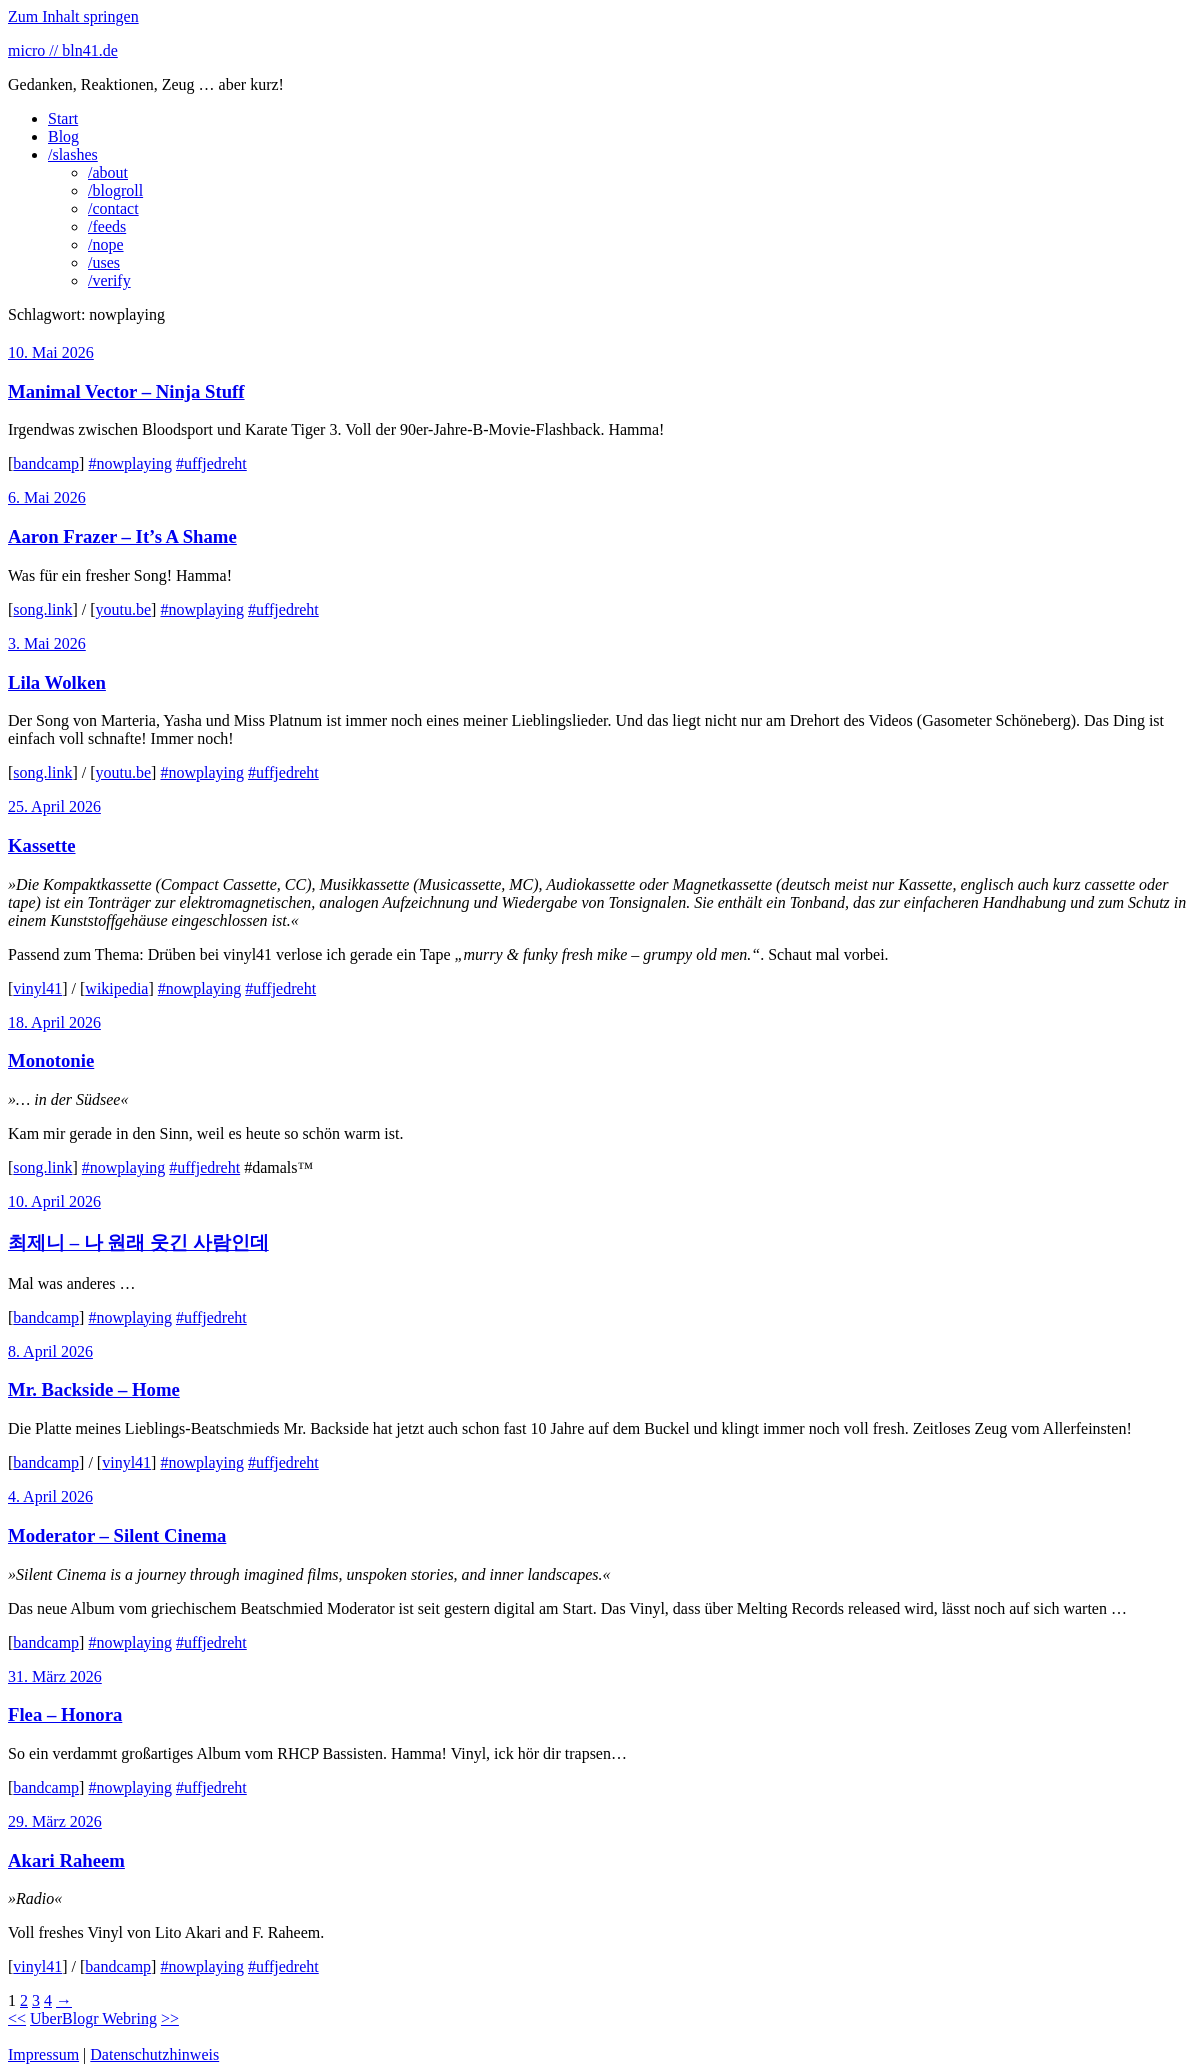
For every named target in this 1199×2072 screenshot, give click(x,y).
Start (63, 118)
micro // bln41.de (63, 50)
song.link (42, 609)
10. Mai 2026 (51, 352)
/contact (113, 208)
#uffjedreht (211, 463)
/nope (106, 244)
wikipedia (116, 988)
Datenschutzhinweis (154, 2054)
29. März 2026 (55, 1821)
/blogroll (115, 190)
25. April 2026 (54, 806)
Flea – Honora (65, 1714)
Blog (63, 136)
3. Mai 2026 (47, 643)
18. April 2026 (54, 1022)
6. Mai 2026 (47, 497)
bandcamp (46, 463)
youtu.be (124, 609)
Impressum (43, 2054)
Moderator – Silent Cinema (117, 1535)
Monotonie (51, 1060)
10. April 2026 (54, 1201)
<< (17, 2018)
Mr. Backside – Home (94, 1389)
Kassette (42, 845)
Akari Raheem (66, 1860)
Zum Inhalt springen (73, 16)
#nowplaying (130, 463)
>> (170, 2018)
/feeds (107, 226)
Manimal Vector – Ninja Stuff (126, 391)
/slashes (73, 154)
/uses (104, 262)
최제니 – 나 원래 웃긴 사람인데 (138, 1242)
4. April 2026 (50, 1496)
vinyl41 (37, 988)
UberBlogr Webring (93, 2018)
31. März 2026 (55, 1676)
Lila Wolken (57, 682)
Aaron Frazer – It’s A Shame (122, 536)
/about (108, 172)
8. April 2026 (50, 1351)
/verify (109, 280)
